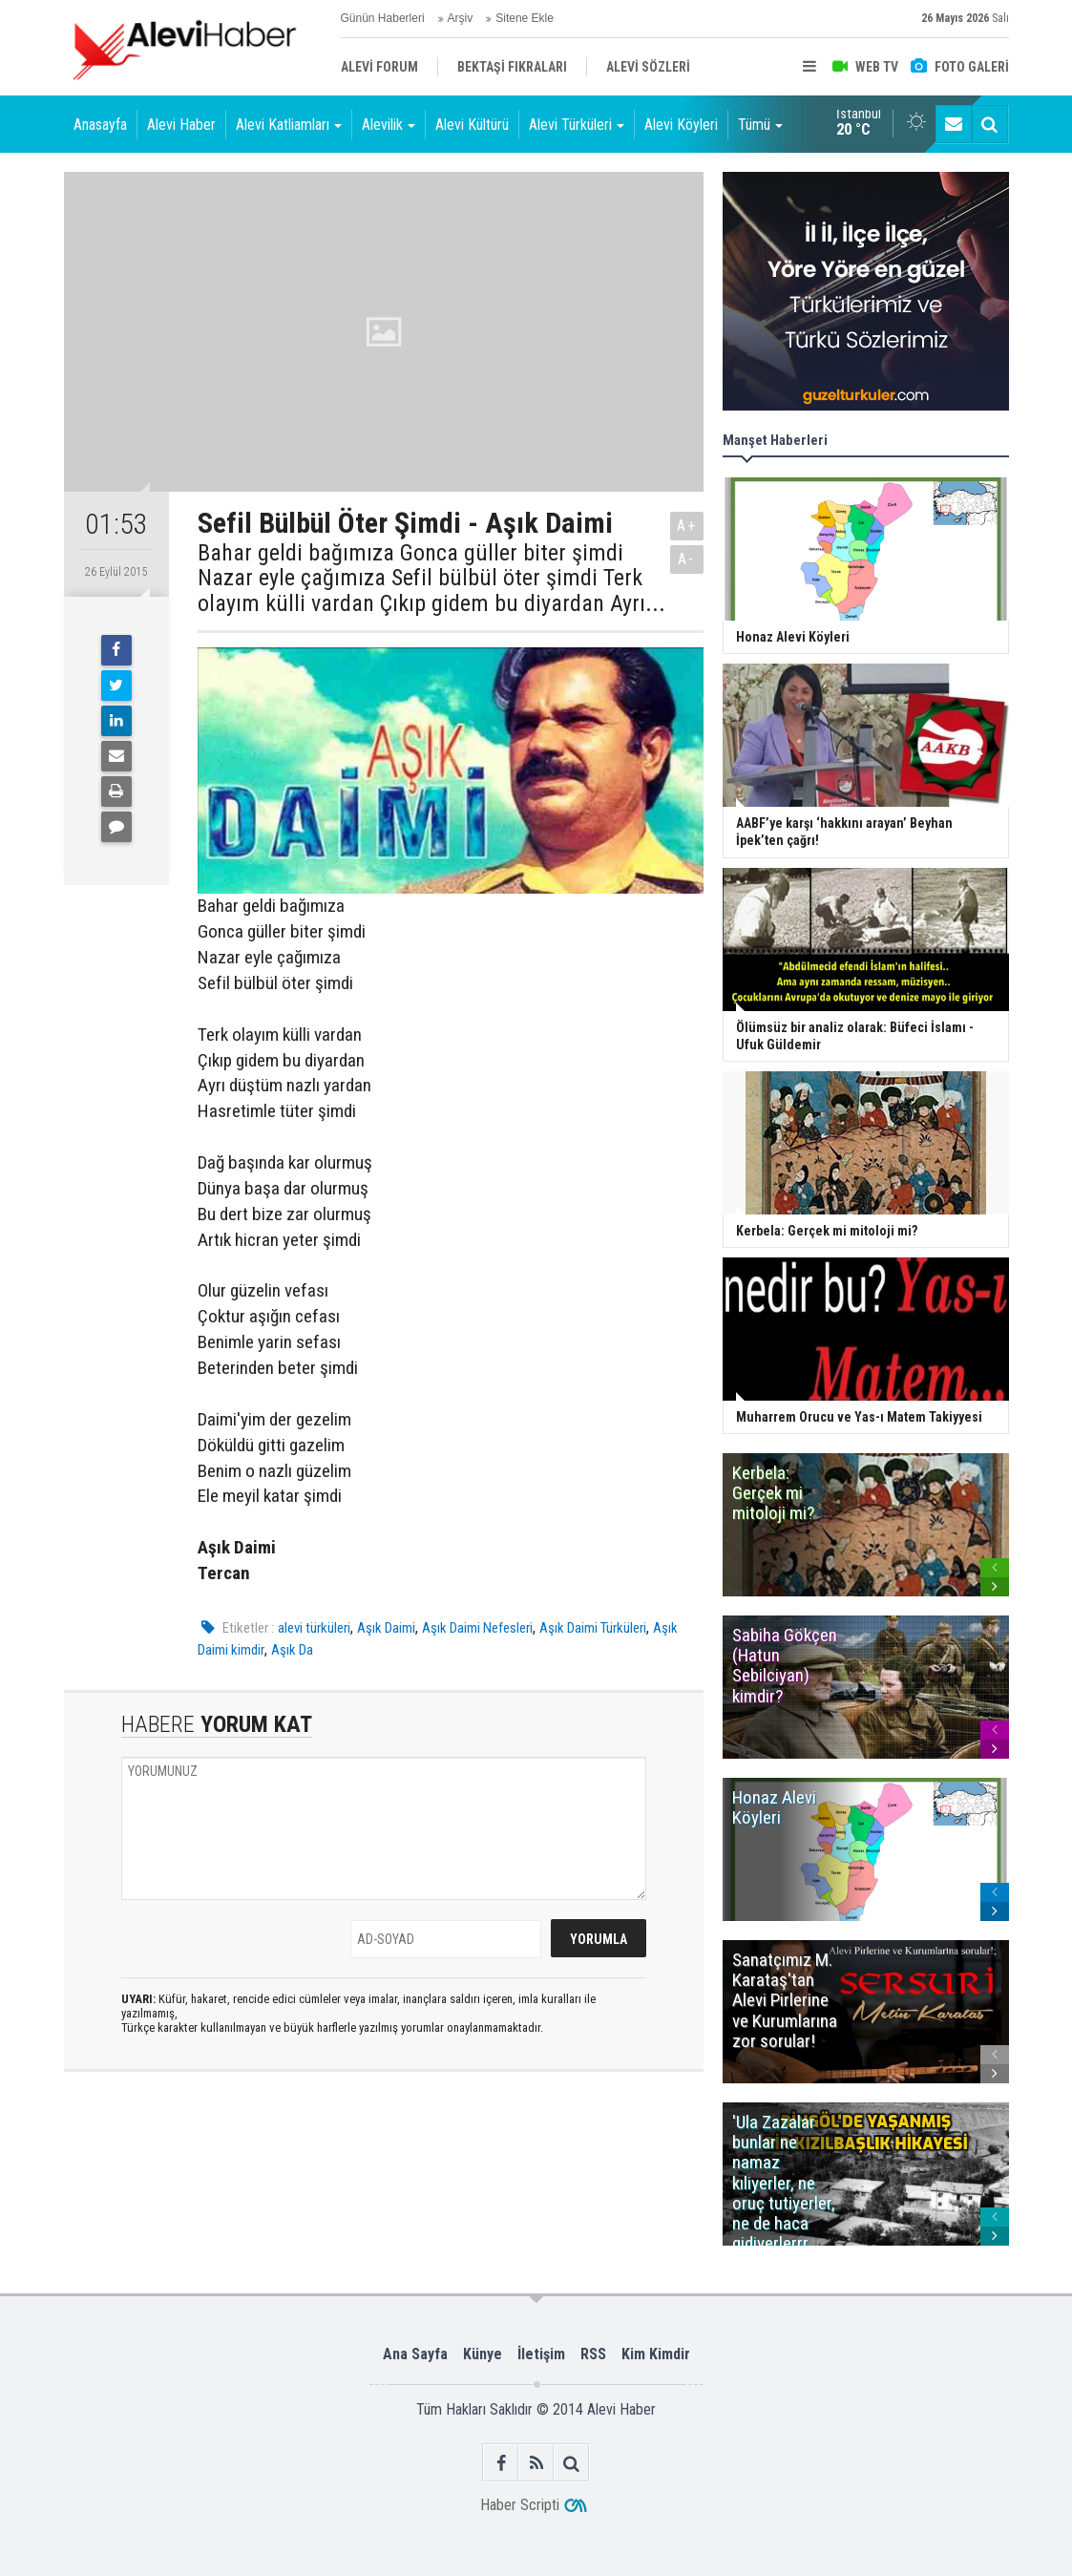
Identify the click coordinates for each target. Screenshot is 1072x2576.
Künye (482, 2354)
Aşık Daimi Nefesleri (477, 1627)
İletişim (541, 2354)
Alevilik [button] (388, 125)
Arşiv (460, 18)
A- (686, 559)
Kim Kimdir (655, 2354)
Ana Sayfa (415, 2354)
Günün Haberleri (383, 18)
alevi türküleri (314, 1627)
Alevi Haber (181, 125)
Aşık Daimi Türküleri (592, 1627)
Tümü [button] (760, 125)
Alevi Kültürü (472, 125)
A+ (687, 526)
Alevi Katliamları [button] (289, 125)
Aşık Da (292, 1649)
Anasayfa (100, 125)
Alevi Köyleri (681, 125)
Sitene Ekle (524, 18)
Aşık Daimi (386, 1627)
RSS (593, 2354)
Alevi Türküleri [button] (576, 125)
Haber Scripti (519, 2505)
